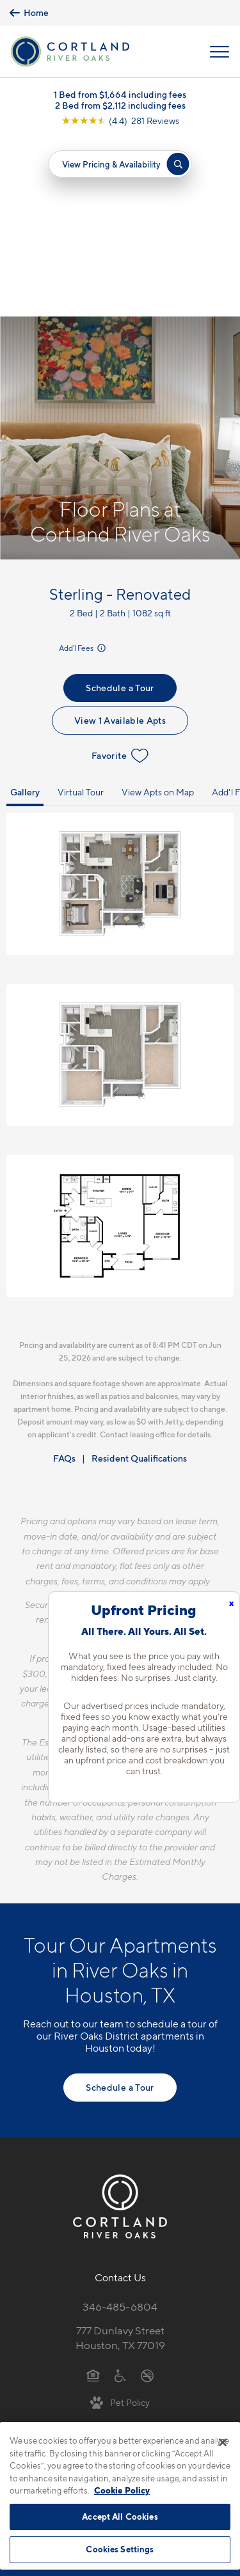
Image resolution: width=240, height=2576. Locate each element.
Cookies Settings (120, 2549)
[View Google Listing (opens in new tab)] (120, 120)
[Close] (223, 2442)
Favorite (120, 577)
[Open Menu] (219, 52)
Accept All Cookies (119, 2516)
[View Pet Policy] (120, 2223)
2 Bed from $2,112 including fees (120, 105)
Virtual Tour (81, 612)
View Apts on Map (158, 612)
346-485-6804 (120, 2127)
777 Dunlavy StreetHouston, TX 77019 (120, 2159)
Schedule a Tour (120, 508)
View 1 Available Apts (120, 541)
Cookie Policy (122, 2490)
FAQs (64, 1279)
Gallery (25, 612)
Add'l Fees (83, 469)
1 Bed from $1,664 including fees (120, 94)
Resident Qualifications (139, 1279)
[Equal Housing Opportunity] (93, 2196)
